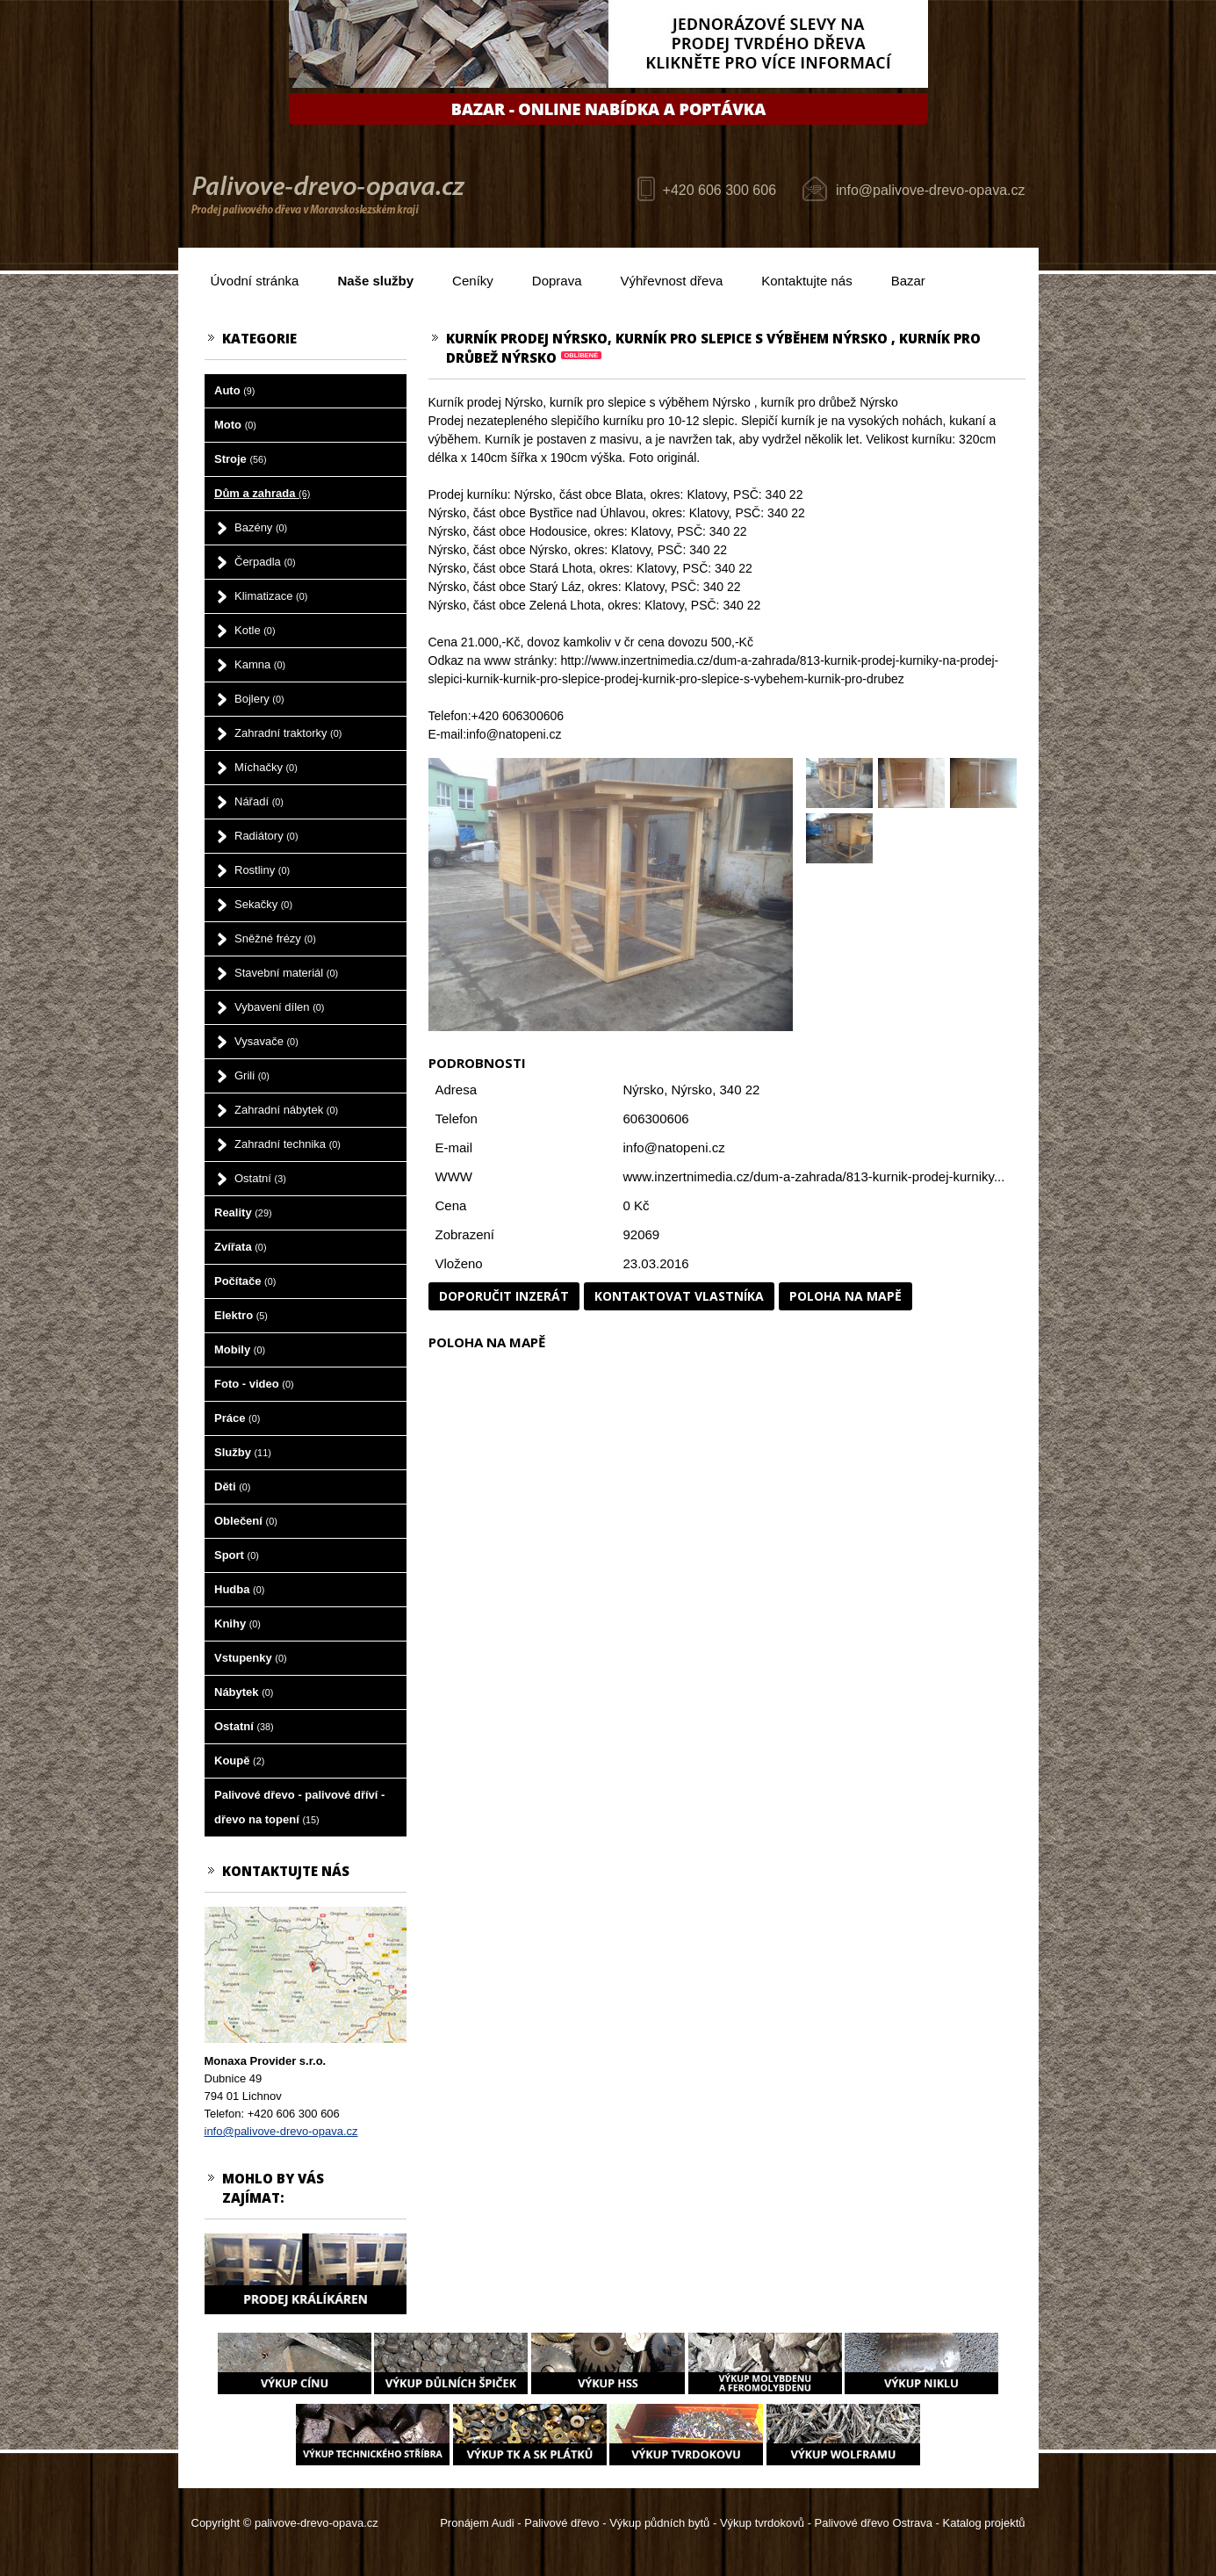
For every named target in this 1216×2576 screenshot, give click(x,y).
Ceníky (472, 280)
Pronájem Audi (477, 2522)
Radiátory (266, 835)
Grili (252, 1075)
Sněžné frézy (275, 938)
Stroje (240, 458)
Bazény (260, 527)
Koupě (239, 1760)
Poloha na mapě (845, 1296)
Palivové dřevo (561, 2522)
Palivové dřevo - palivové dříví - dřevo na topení (299, 1807)
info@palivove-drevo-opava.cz (930, 190)
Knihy (237, 1623)
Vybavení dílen (279, 1007)
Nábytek (243, 1692)
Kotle (254, 630)
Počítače (245, 1281)
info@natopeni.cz (674, 1147)
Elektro (241, 1315)
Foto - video (254, 1383)
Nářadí (259, 801)
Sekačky (263, 904)
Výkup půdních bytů (659, 2522)
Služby (242, 1452)
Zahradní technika (287, 1144)
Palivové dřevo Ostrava (873, 2522)
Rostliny (262, 870)
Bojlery (259, 698)
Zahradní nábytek (286, 1109)
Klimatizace (270, 596)
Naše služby (375, 280)
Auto (234, 390)
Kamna (259, 664)
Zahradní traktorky (288, 733)
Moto (235, 424)
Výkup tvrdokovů (762, 2522)
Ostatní (260, 1178)
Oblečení (245, 1520)
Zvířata (240, 1246)
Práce (237, 1418)
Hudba (239, 1589)
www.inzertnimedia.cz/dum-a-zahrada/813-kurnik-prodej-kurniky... (814, 1176)
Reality (243, 1212)
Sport (236, 1555)
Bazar (908, 280)
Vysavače (266, 1041)
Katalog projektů (984, 2522)
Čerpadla (265, 561)
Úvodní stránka (255, 280)
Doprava (557, 280)
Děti (232, 1486)
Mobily (239, 1349)
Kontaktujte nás (806, 280)
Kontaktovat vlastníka (679, 1296)
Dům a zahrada (262, 493)
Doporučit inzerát (504, 1296)
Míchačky (266, 767)
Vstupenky (250, 1657)
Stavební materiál (286, 972)
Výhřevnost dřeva (672, 280)
